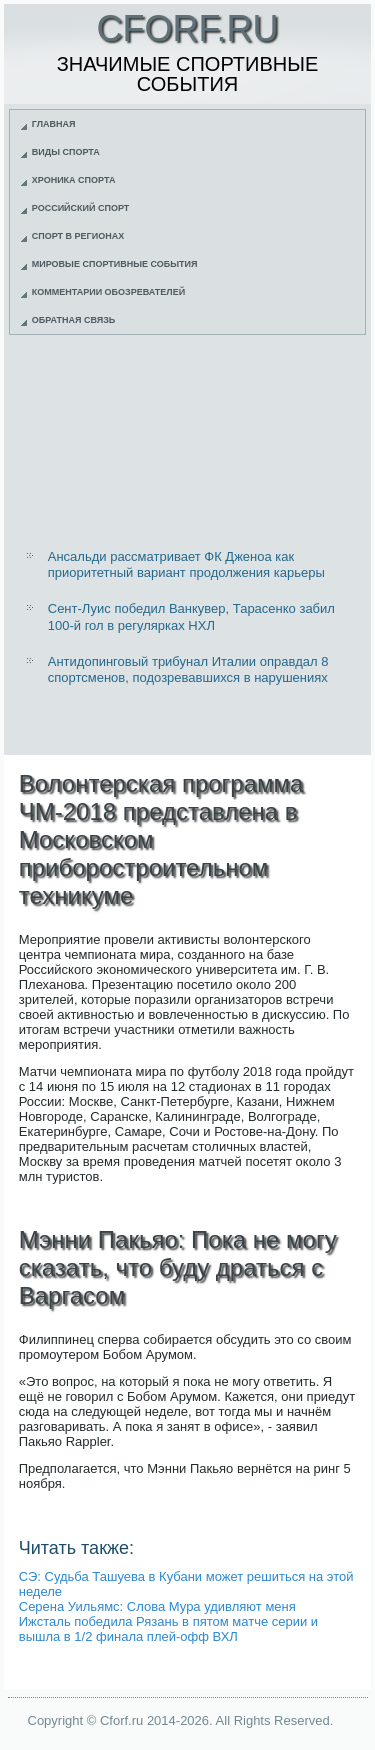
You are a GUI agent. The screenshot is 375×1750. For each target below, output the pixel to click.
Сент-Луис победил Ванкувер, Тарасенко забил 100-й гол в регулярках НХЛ (191, 616)
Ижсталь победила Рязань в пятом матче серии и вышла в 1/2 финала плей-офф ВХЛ (168, 1629)
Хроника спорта (74, 180)
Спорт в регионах (78, 236)
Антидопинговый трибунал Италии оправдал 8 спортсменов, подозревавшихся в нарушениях (188, 669)
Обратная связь (74, 320)
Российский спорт (81, 208)
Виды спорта (66, 152)
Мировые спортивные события (115, 264)
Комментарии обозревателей (108, 292)
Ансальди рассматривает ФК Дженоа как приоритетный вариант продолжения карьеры (186, 564)
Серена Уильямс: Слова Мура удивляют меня (157, 1606)
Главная (54, 124)
